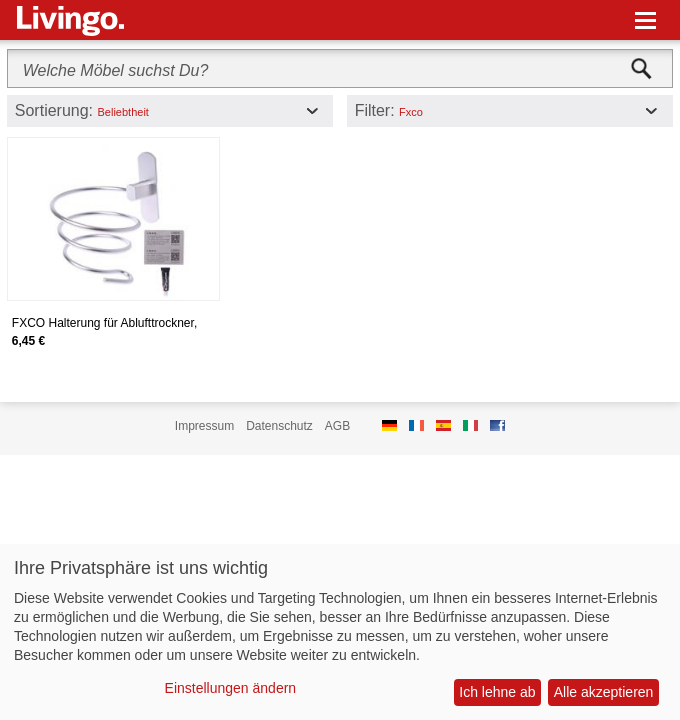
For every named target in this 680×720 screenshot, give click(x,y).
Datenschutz (279, 426)
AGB (337, 426)
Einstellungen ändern (231, 688)
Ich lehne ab (497, 692)
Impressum (204, 426)
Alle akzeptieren (604, 692)
